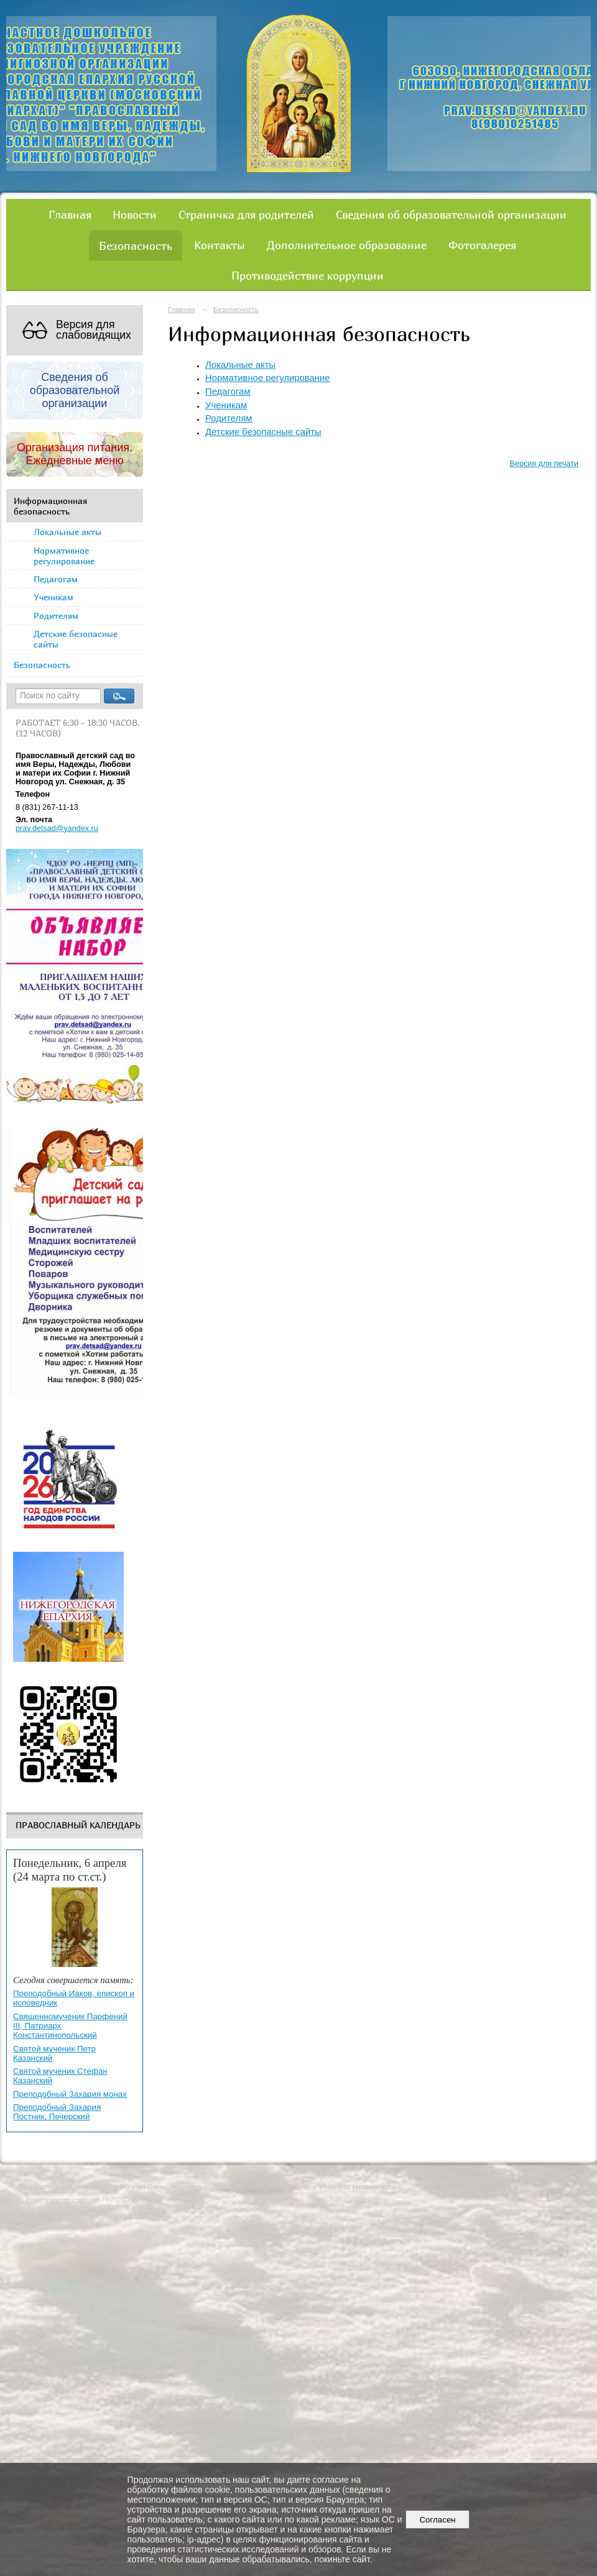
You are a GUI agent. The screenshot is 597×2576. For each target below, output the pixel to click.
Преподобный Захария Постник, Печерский (57, 2111)
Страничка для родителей (246, 214)
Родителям (56, 615)
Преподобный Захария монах (70, 2094)
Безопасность (135, 245)
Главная (70, 214)
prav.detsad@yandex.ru (57, 828)
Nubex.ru (115, 2200)
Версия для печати (544, 463)
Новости (135, 214)
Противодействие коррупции (307, 275)
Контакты (219, 245)
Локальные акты (67, 531)
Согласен (437, 2519)
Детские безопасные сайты (76, 638)
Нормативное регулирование (64, 555)
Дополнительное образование (347, 245)
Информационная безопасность (50, 505)
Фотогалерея (482, 245)
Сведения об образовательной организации (451, 214)
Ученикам (53, 597)
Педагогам (56, 579)
